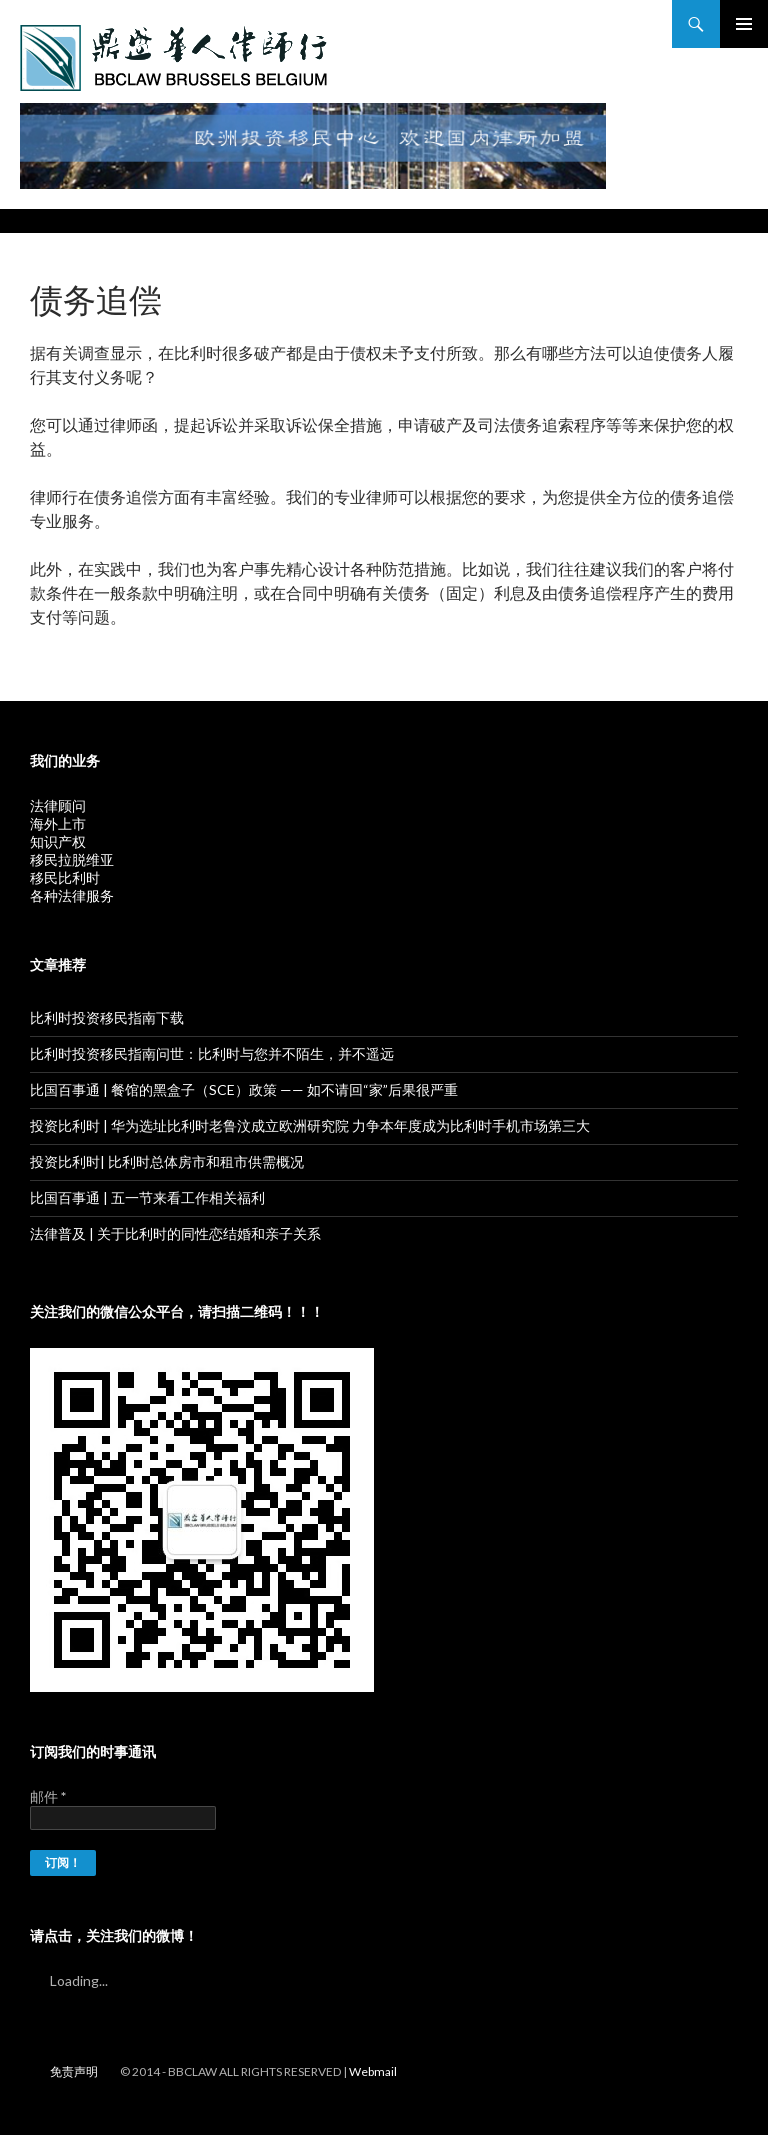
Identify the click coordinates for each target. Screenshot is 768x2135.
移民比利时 (65, 877)
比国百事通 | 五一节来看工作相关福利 (147, 1197)
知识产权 (58, 841)
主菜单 (744, 24)
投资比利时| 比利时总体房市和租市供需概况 (167, 1161)
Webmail (373, 2071)
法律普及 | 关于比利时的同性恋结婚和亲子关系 (175, 1233)
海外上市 (58, 823)
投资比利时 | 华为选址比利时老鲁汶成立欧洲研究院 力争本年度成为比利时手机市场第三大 (310, 1125)
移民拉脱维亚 (72, 859)
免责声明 (74, 2071)
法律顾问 (58, 805)
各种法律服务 (72, 895)
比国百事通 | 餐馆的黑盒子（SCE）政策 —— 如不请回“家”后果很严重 (244, 1089)
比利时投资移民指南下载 (107, 1017)
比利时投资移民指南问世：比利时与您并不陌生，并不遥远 (212, 1053)
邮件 (48, 1796)
